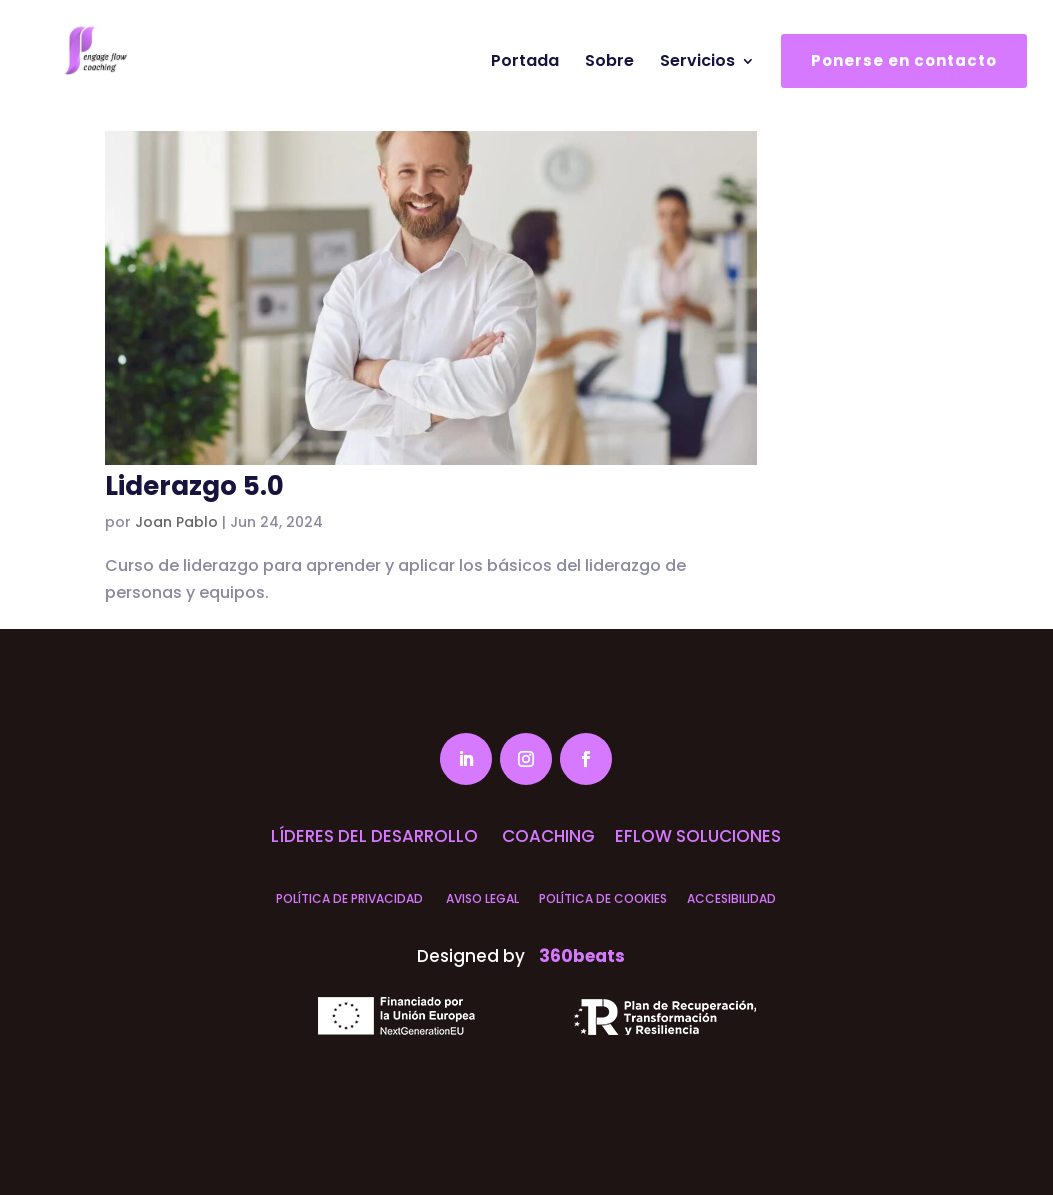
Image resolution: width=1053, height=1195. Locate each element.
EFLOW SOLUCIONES (698, 836)
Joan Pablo (176, 522)
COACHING (546, 836)
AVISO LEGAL (481, 898)
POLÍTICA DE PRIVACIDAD (349, 898)
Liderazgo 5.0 (194, 486)
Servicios (697, 102)
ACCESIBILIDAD (731, 898)
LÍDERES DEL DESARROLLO (374, 836)
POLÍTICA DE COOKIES (603, 898)
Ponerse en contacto (904, 100)
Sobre (609, 102)
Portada (525, 102)
